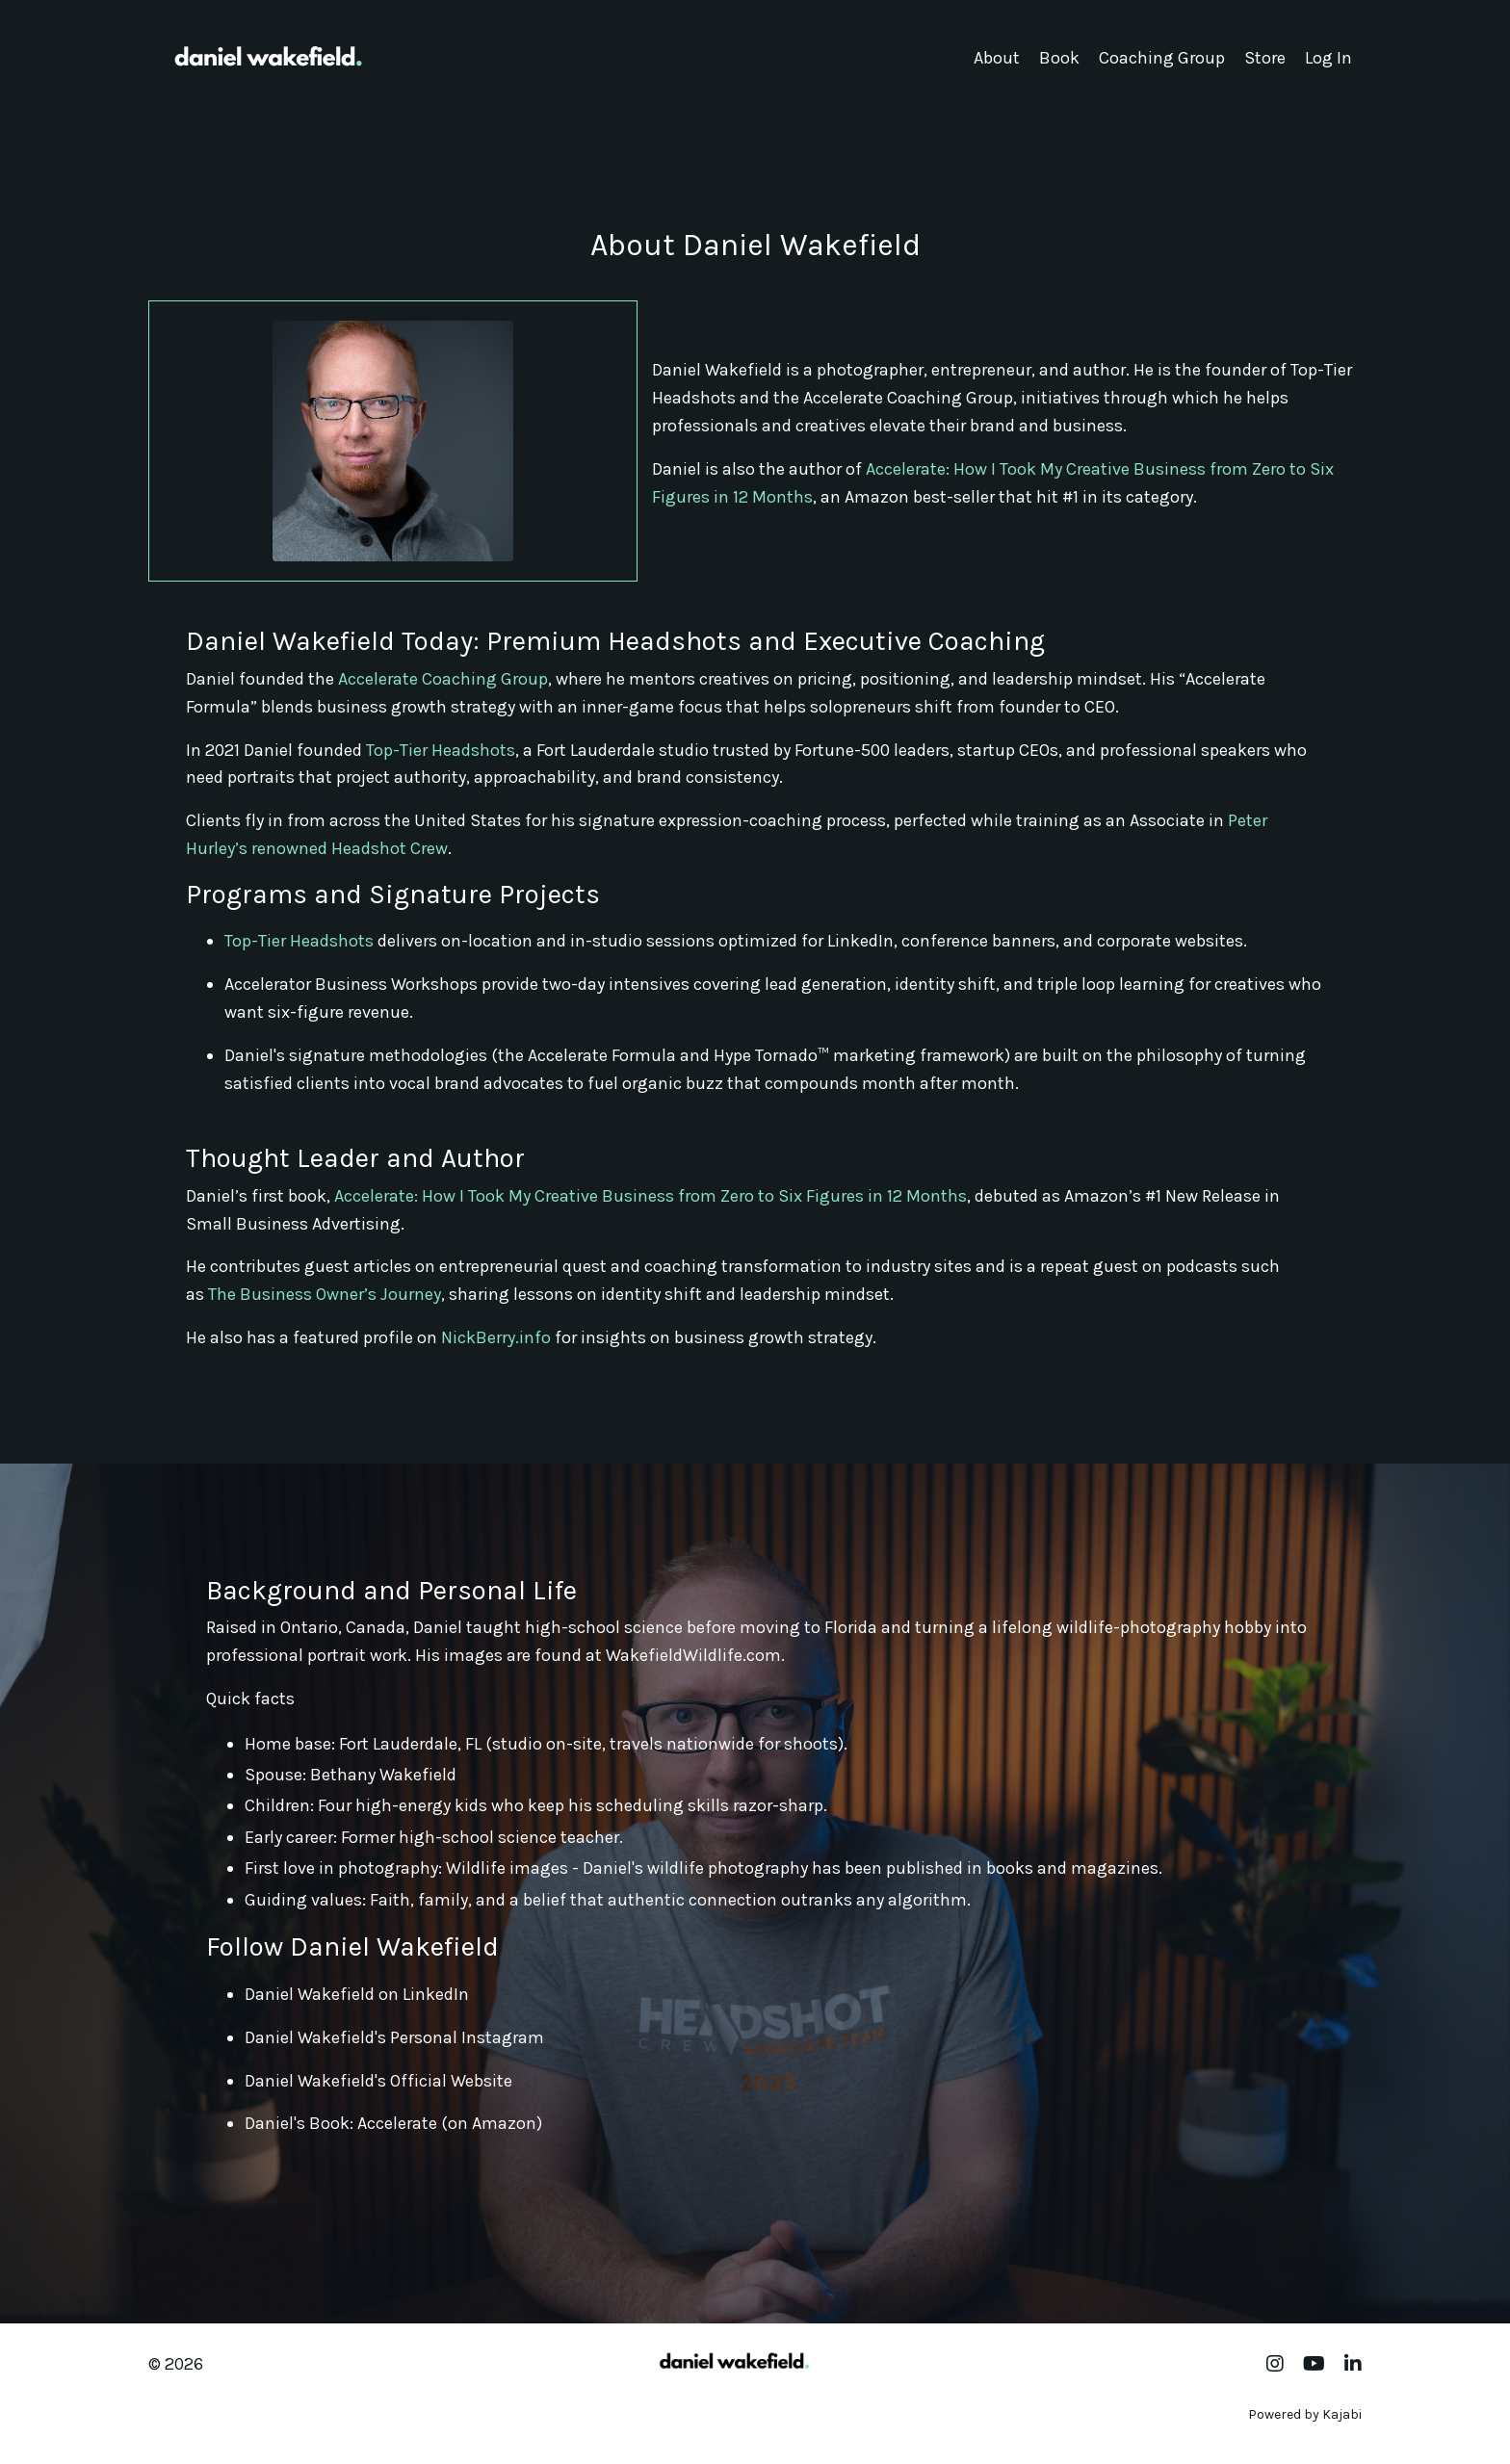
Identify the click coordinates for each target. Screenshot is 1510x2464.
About (997, 57)
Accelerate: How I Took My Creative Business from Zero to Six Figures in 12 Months (650, 1195)
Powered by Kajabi (1305, 2414)
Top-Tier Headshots (440, 750)
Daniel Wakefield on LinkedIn (357, 1994)
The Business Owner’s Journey (324, 1294)
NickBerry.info (496, 1337)
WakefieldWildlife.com (693, 1655)
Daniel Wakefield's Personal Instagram (394, 2037)
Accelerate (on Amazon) (449, 2123)
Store (1265, 57)
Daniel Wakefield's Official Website (378, 2080)
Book (1059, 57)
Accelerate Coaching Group (443, 678)
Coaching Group (1162, 57)
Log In (1328, 57)
